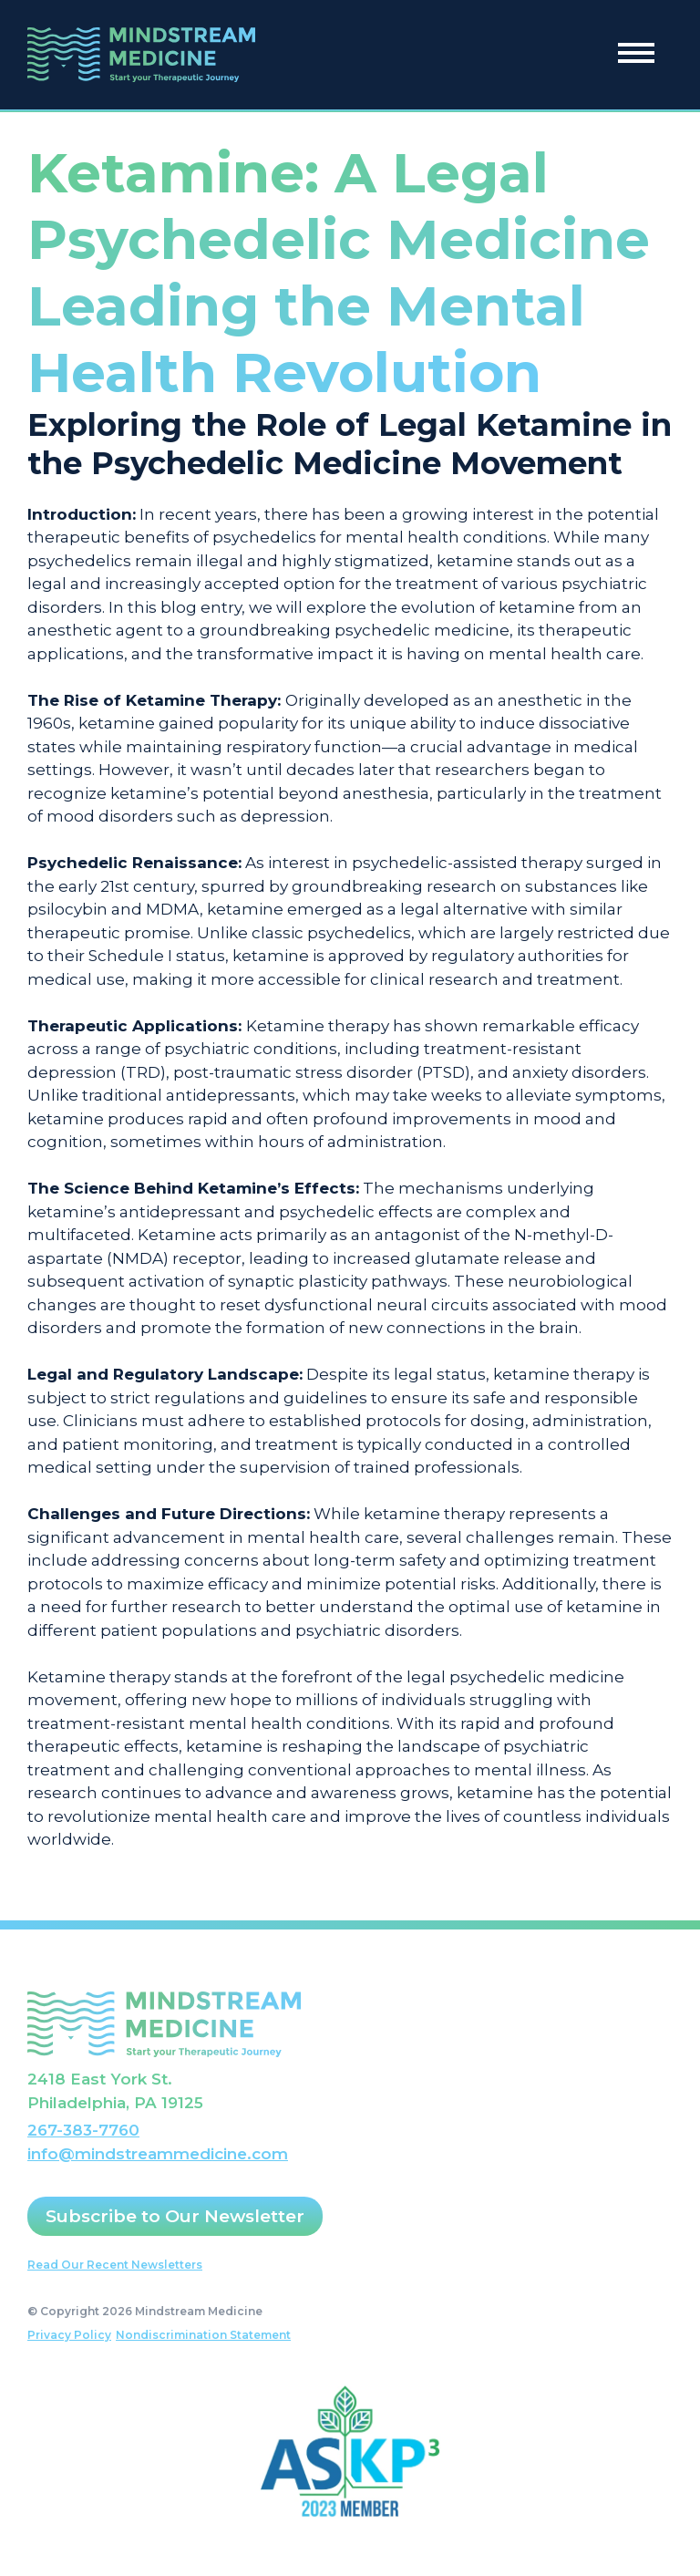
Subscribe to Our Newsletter (175, 2216)
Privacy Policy (69, 2335)
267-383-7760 (83, 2130)
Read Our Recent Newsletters (114, 2264)
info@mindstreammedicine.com (157, 2154)
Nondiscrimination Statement (203, 2335)
